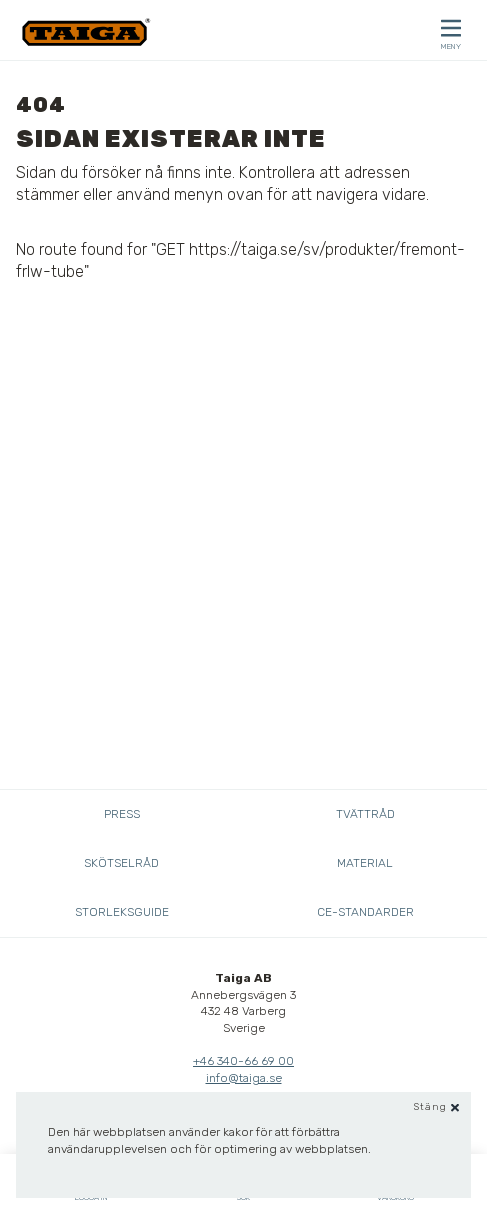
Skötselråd (121, 863)
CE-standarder (365, 912)
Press (122, 814)
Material (365, 863)
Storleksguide (122, 912)
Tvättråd (365, 814)
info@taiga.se (244, 1078)
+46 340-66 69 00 (243, 1061)
